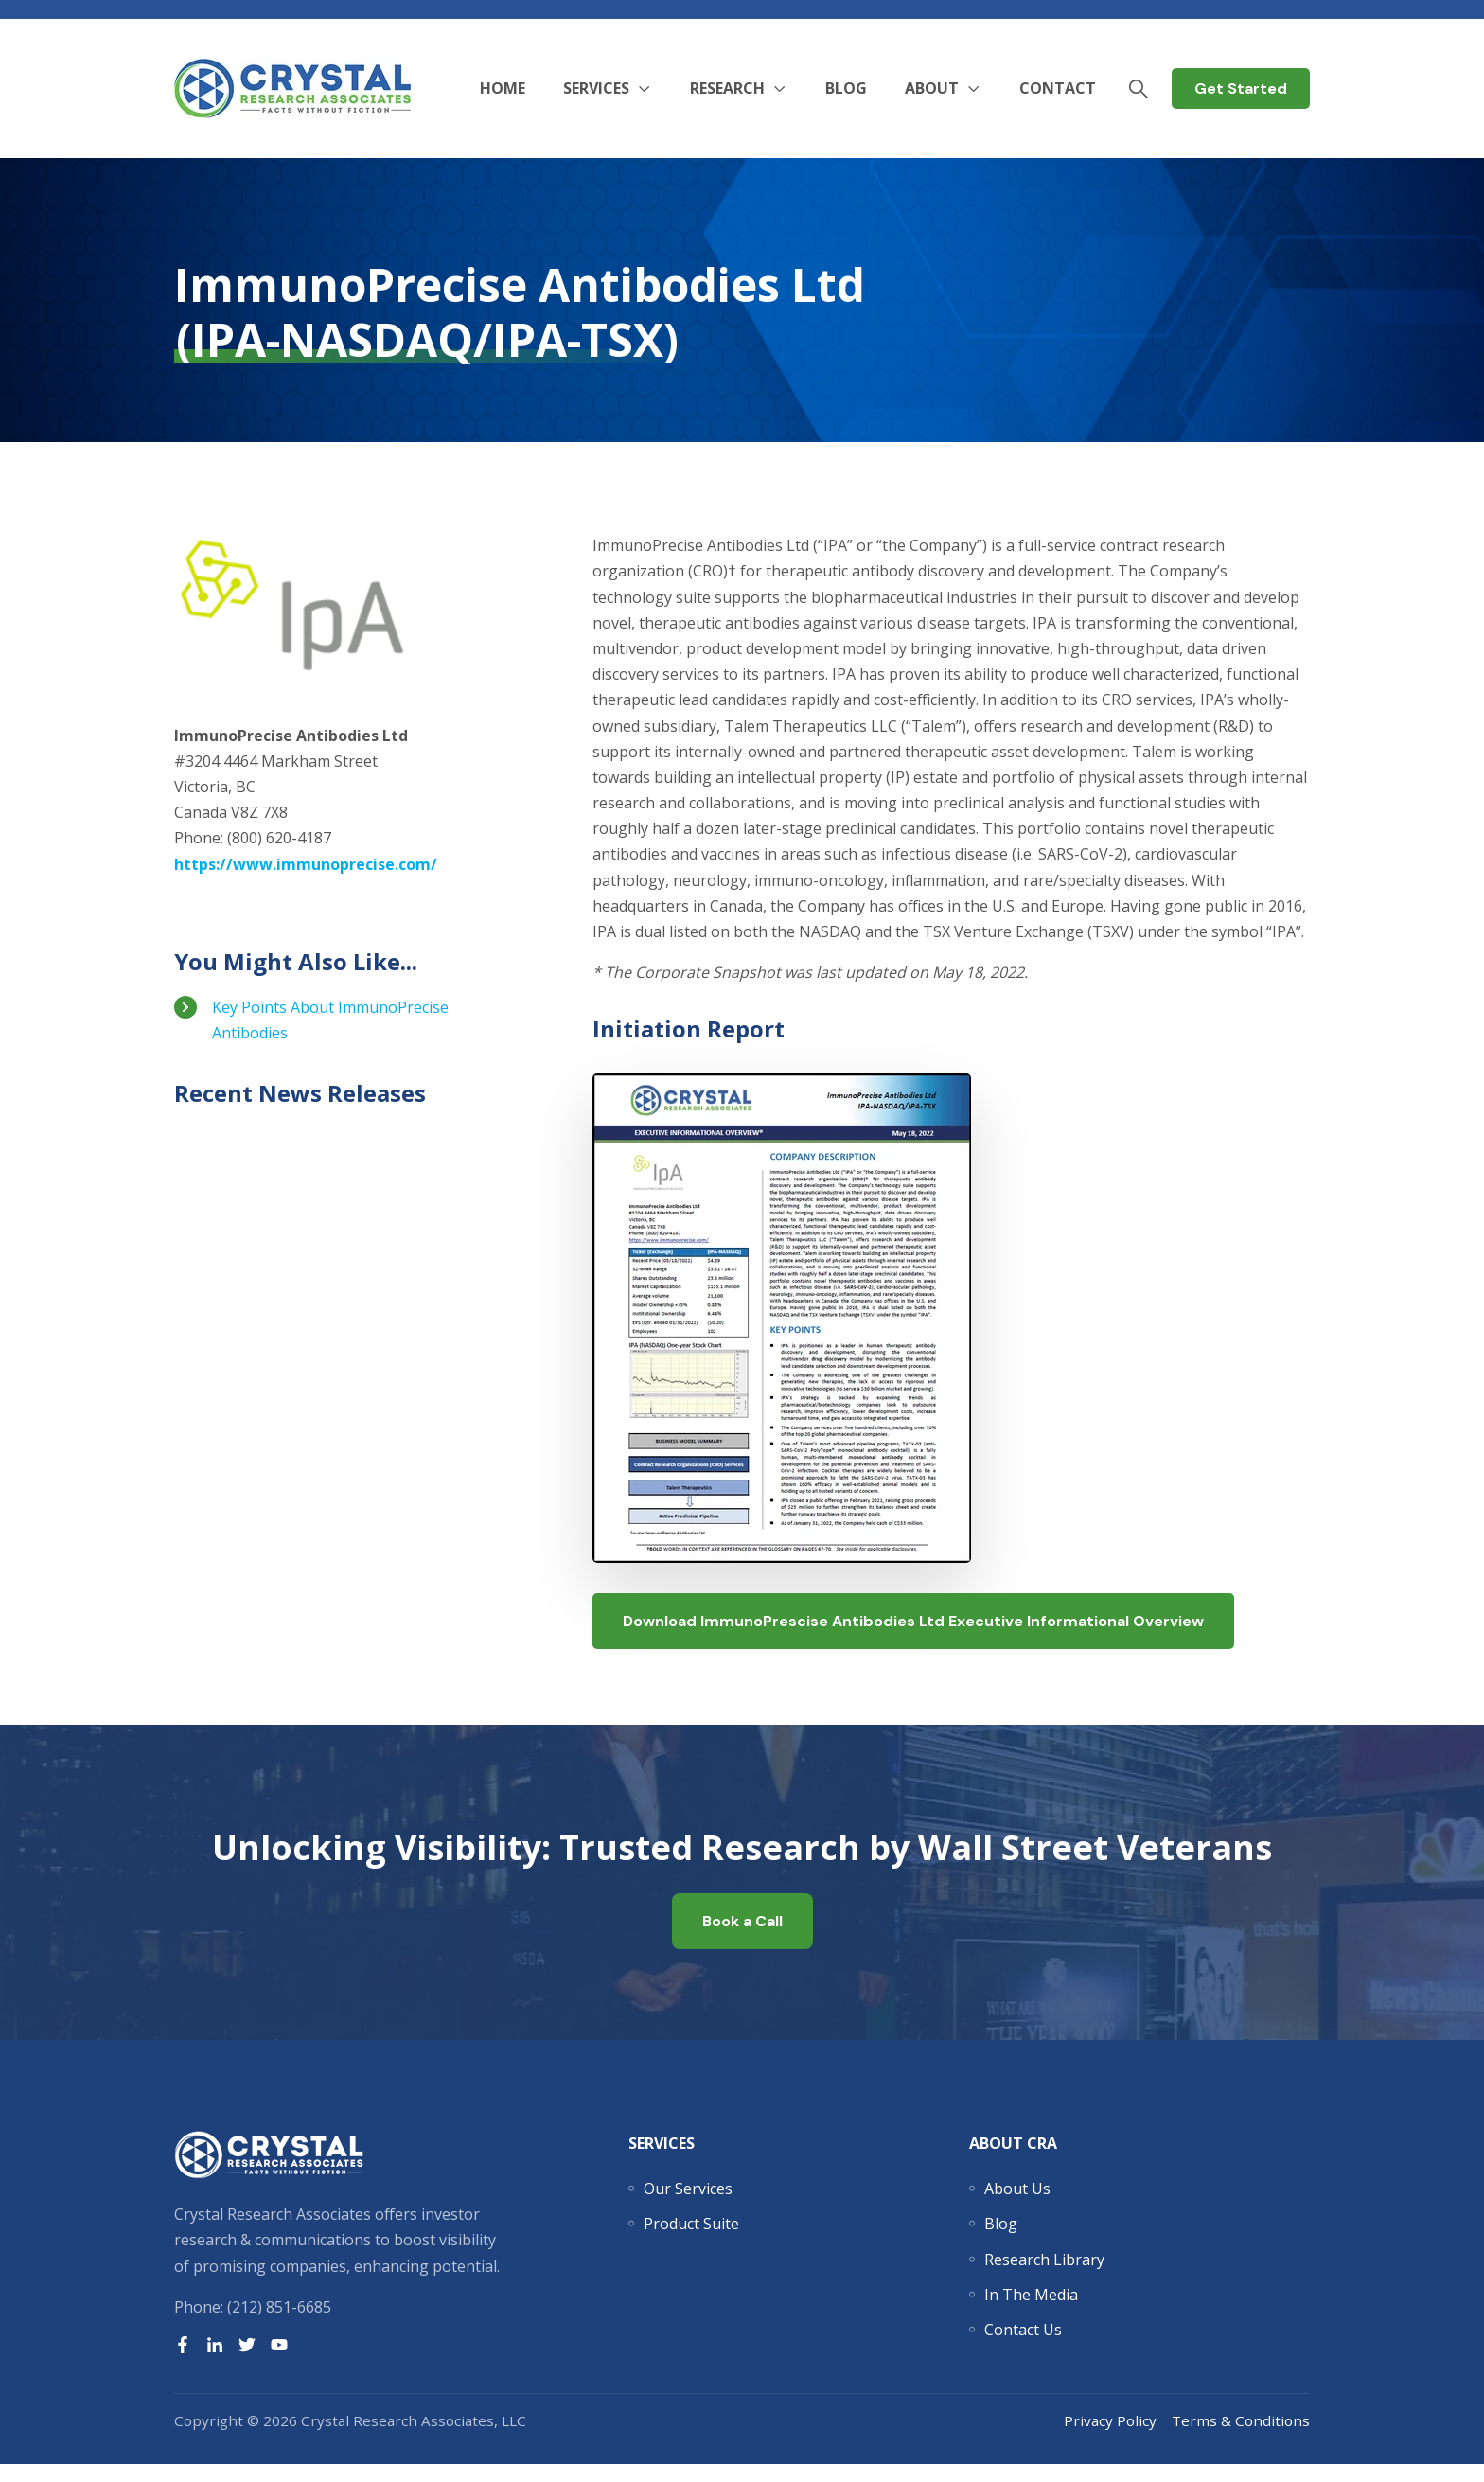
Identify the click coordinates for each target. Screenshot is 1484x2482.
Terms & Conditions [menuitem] (1241, 2438)
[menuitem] (688, 2206)
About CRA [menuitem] (1013, 2161)
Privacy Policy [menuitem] (1110, 2438)
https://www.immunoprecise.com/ (305, 864)
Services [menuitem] (661, 2161)
